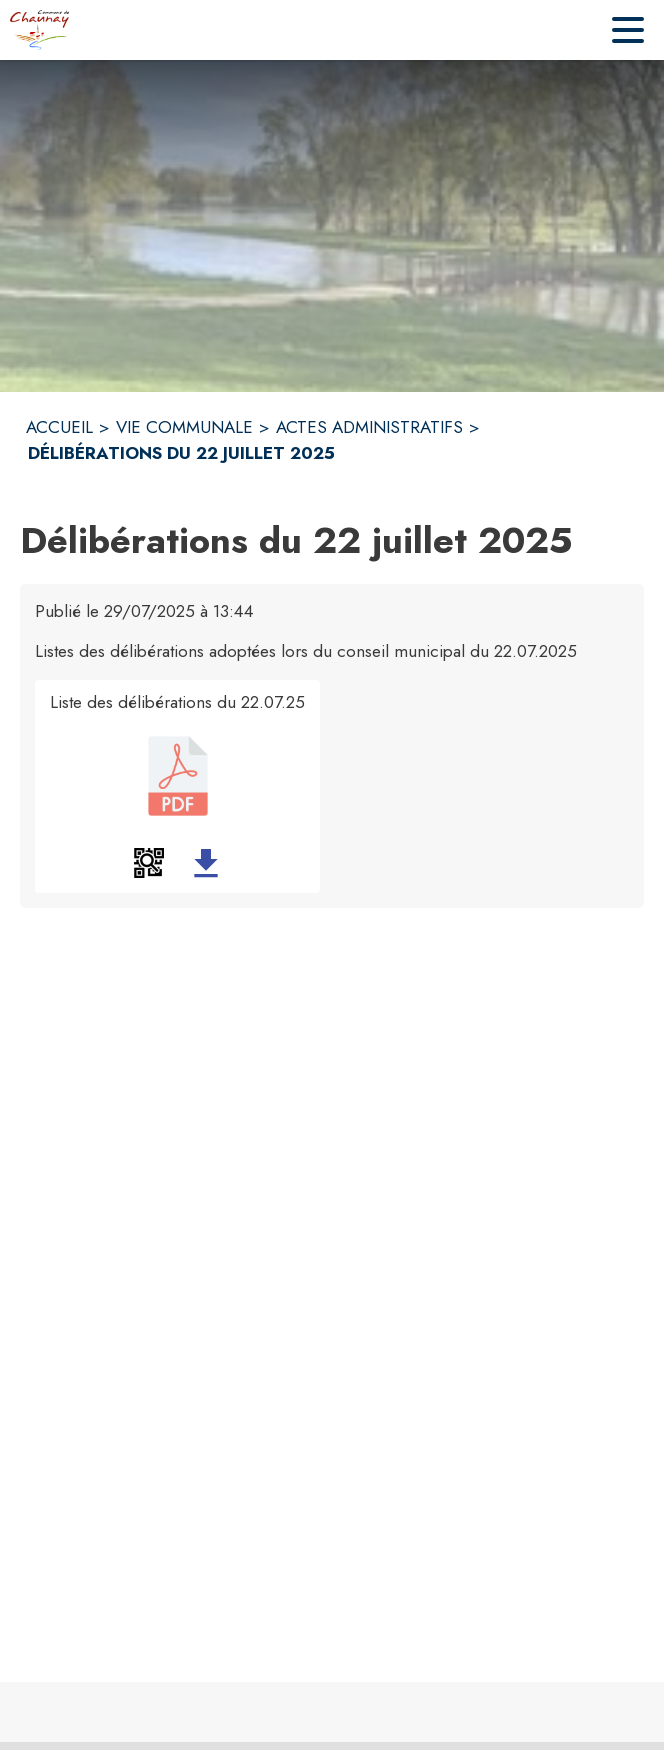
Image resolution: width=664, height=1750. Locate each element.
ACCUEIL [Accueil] (59, 427)
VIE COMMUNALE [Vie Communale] (184, 427)
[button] (149, 863)
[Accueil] (39, 30)
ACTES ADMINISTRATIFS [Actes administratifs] (369, 427)
